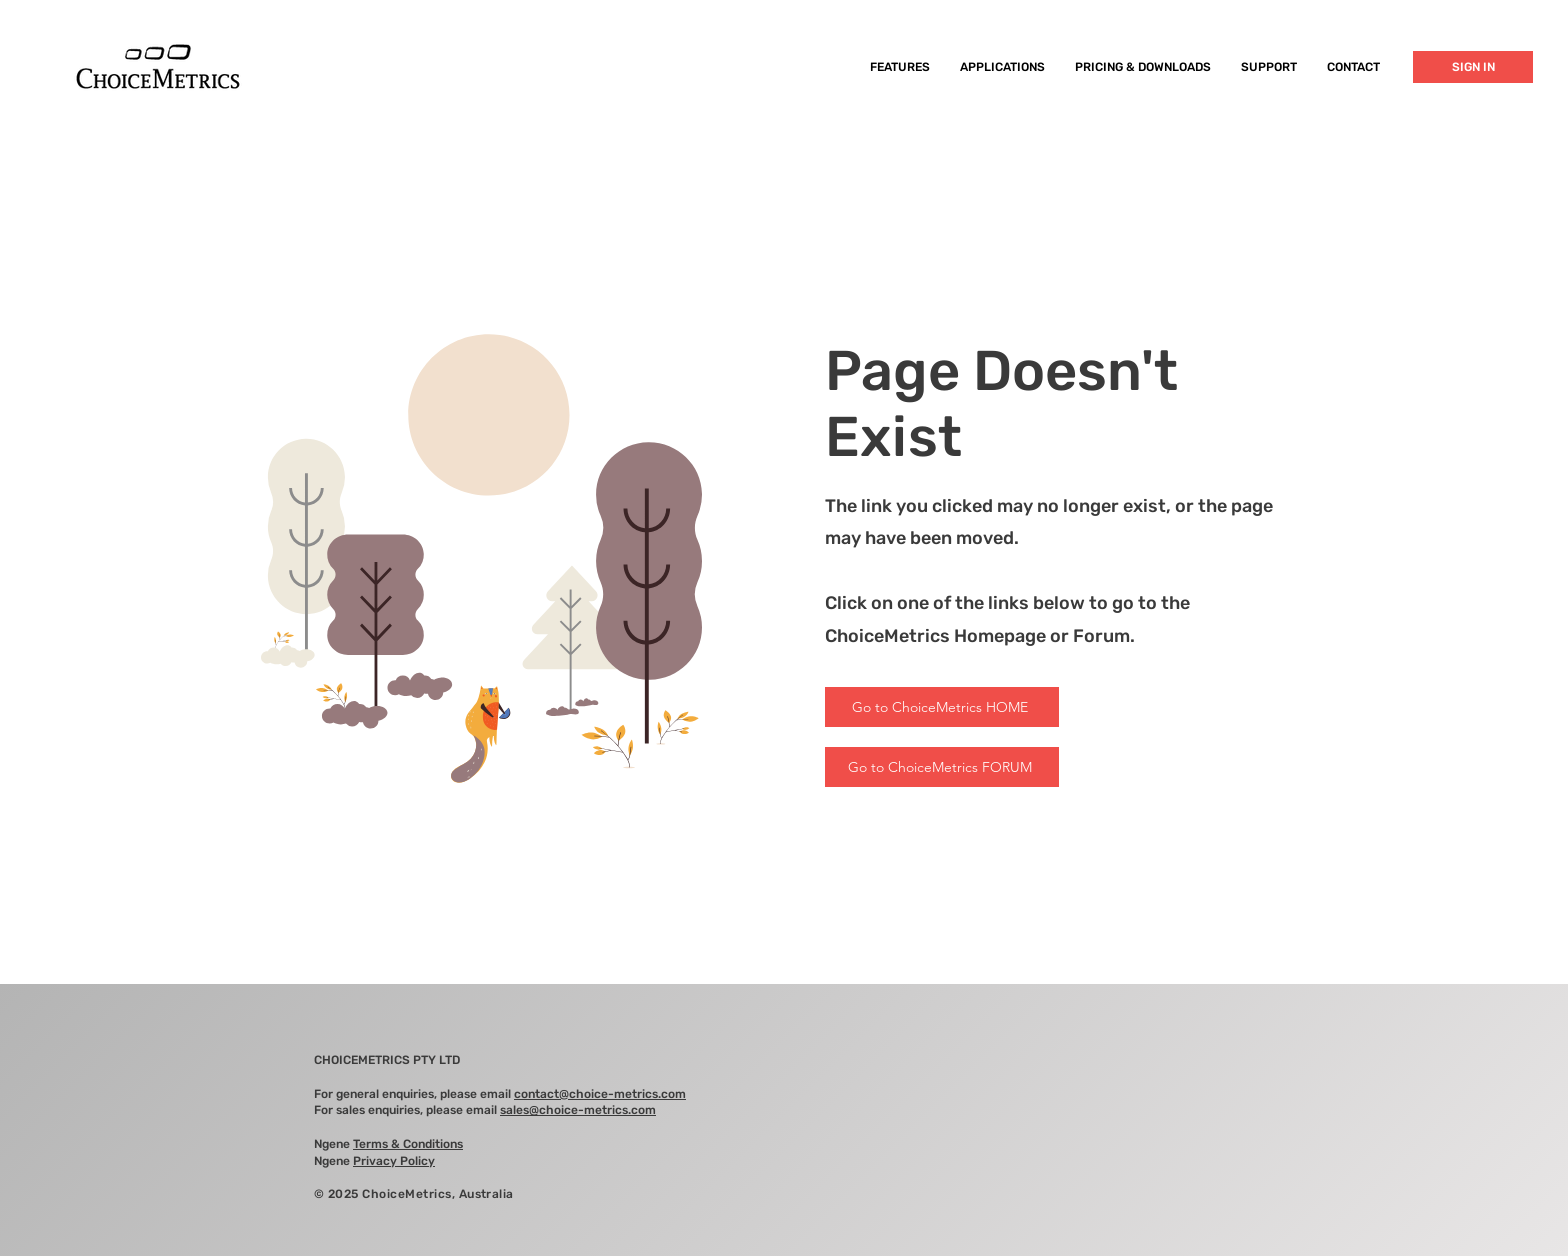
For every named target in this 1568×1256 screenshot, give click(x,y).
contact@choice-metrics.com (600, 1094)
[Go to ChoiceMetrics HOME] (942, 707)
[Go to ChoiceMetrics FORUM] (942, 767)
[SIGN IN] (1473, 67)
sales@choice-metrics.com (578, 1110)
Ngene (388, 1144)
